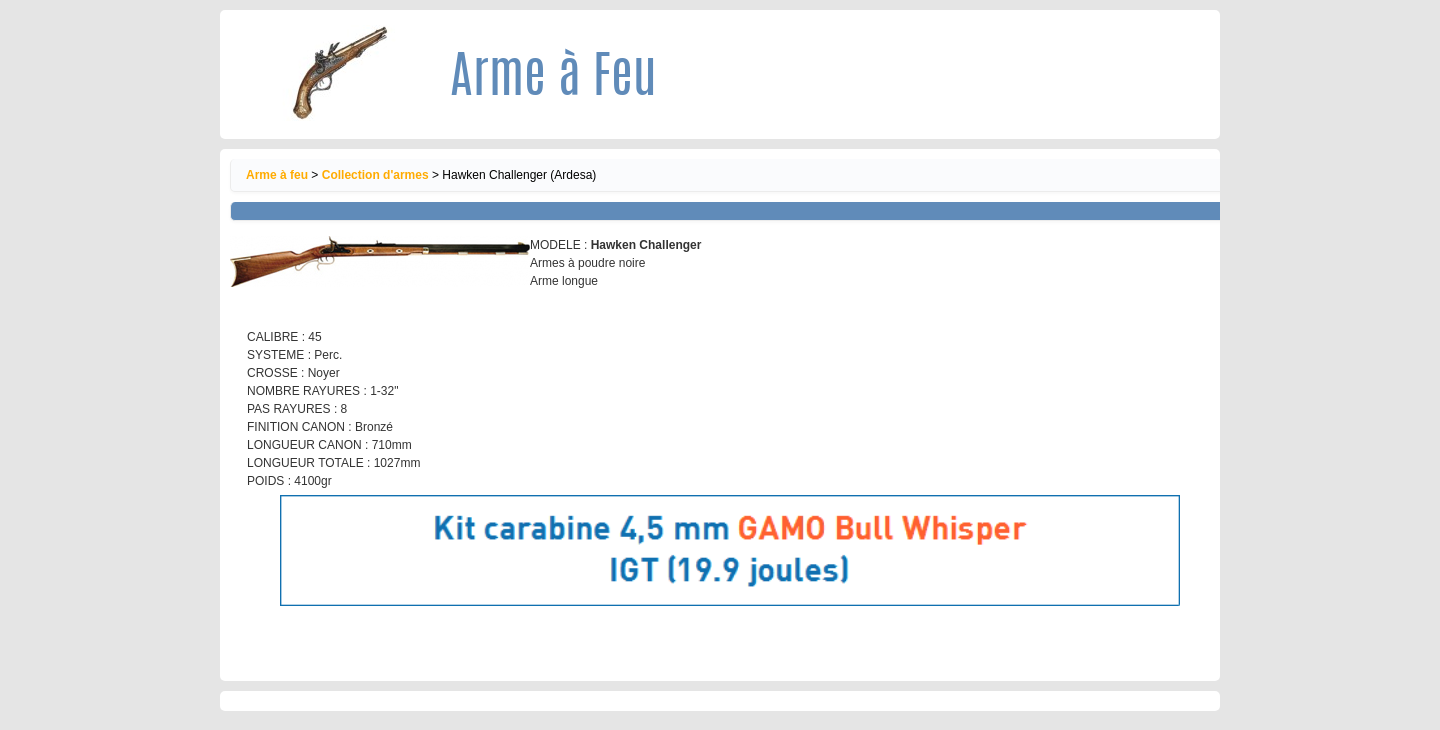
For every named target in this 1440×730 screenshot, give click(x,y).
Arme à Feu (553, 80)
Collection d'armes (375, 175)
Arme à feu (277, 175)
